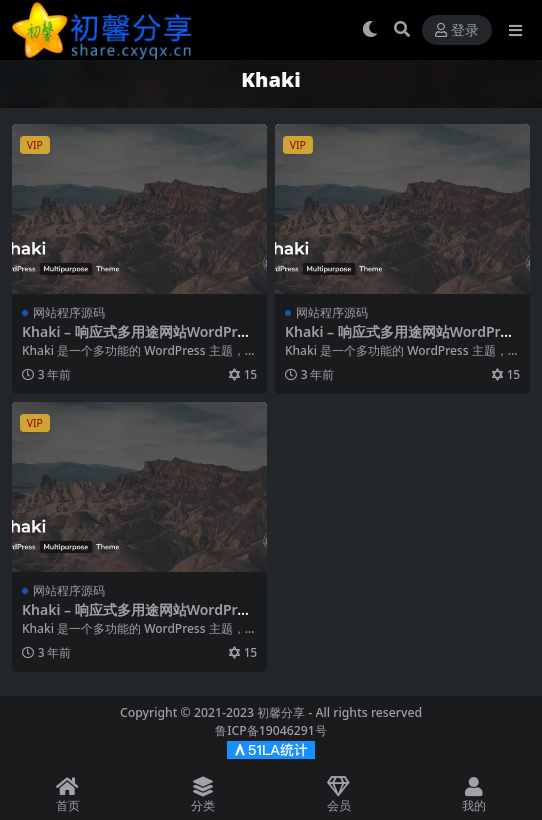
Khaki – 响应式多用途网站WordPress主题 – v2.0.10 (137, 340)
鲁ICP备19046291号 (271, 730)
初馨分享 (281, 712)
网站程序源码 (69, 312)
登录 (457, 30)
